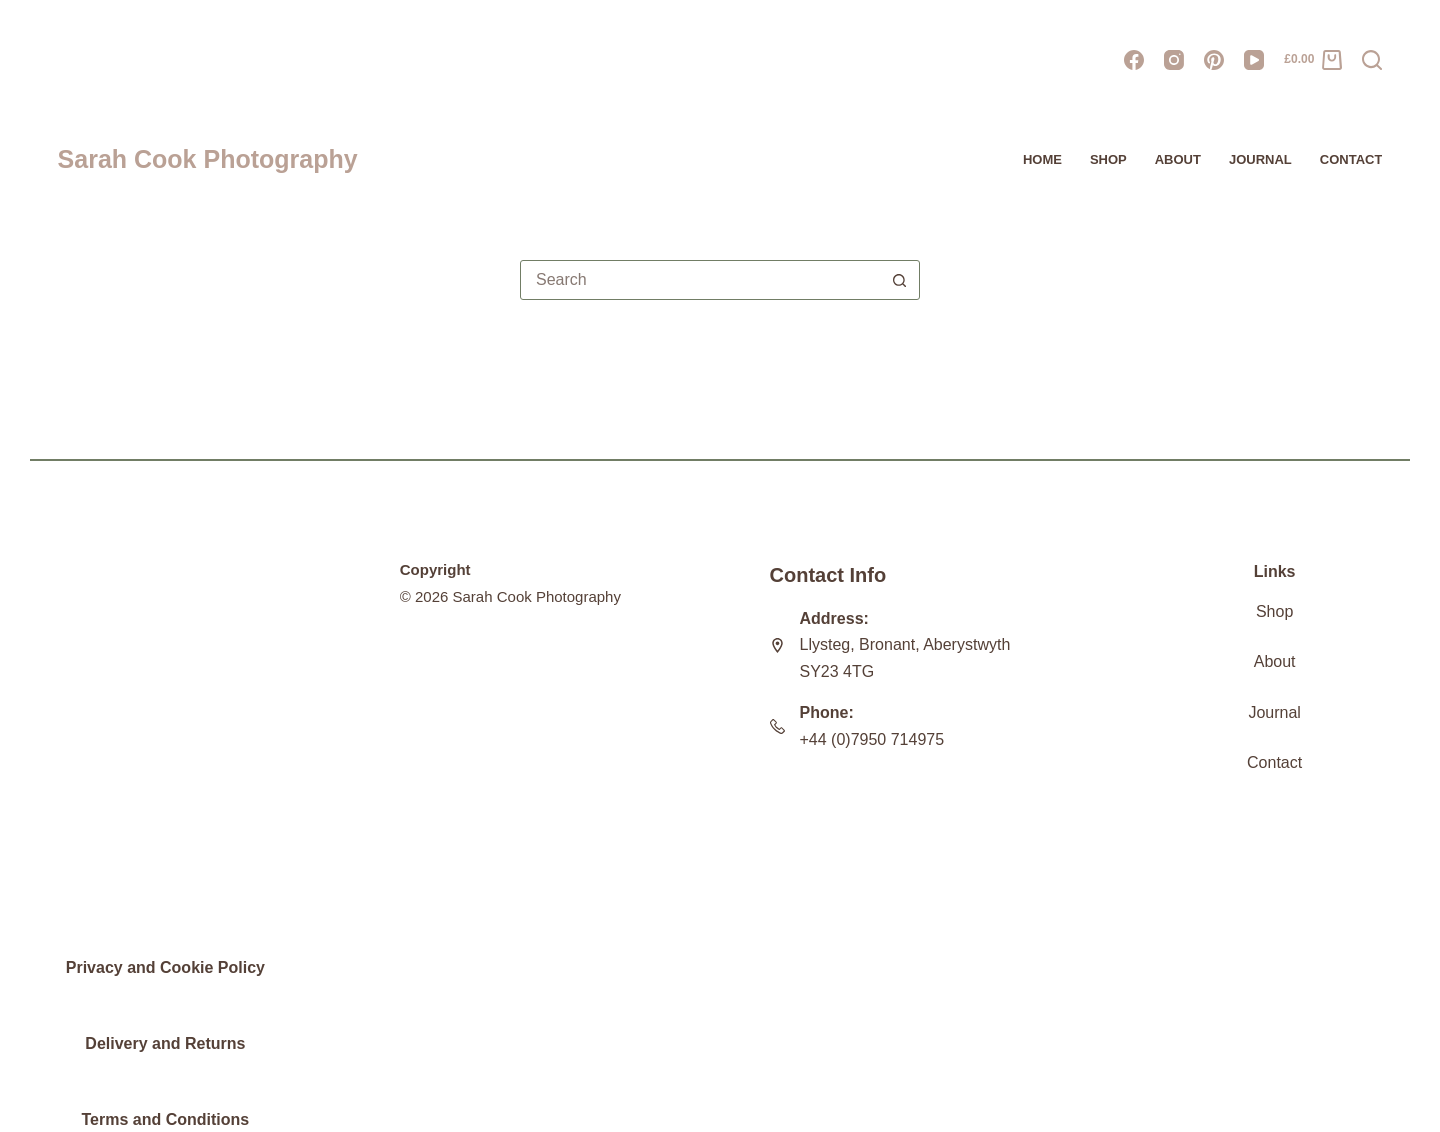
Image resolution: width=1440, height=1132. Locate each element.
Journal (1274, 712)
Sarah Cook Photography (208, 159)
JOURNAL (1260, 159)
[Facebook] (1134, 60)
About (1178, 159)
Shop (1108, 159)
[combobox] (701, 280)
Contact (1351, 159)
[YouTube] (1254, 60)
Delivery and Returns (165, 1043)
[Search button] (900, 280)
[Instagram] (1174, 60)
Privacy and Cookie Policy (165, 967)
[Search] (1372, 60)
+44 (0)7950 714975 (872, 739)
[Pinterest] (1214, 60)
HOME (1042, 159)
